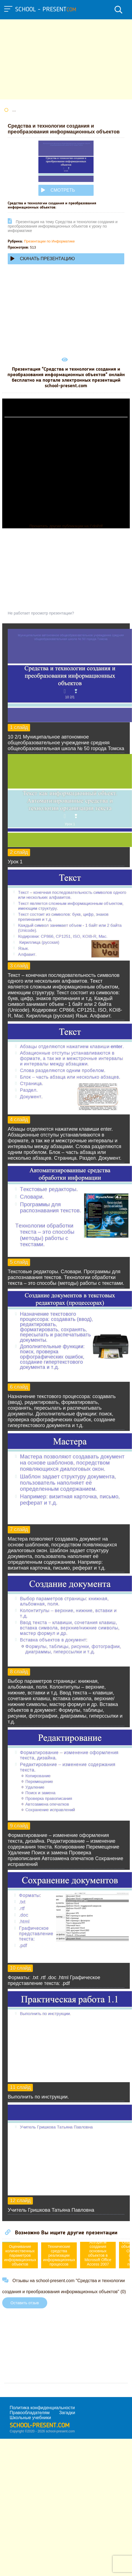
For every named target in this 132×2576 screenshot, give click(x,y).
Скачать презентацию (42, 258)
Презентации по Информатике (49, 241)
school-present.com (40, 2425)
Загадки (67, 2412)
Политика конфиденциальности (42, 2407)
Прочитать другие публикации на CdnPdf (65, 526)
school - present (45, 9)
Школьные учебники (30, 2417)
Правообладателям (30, 2412)
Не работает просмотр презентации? (41, 613)
